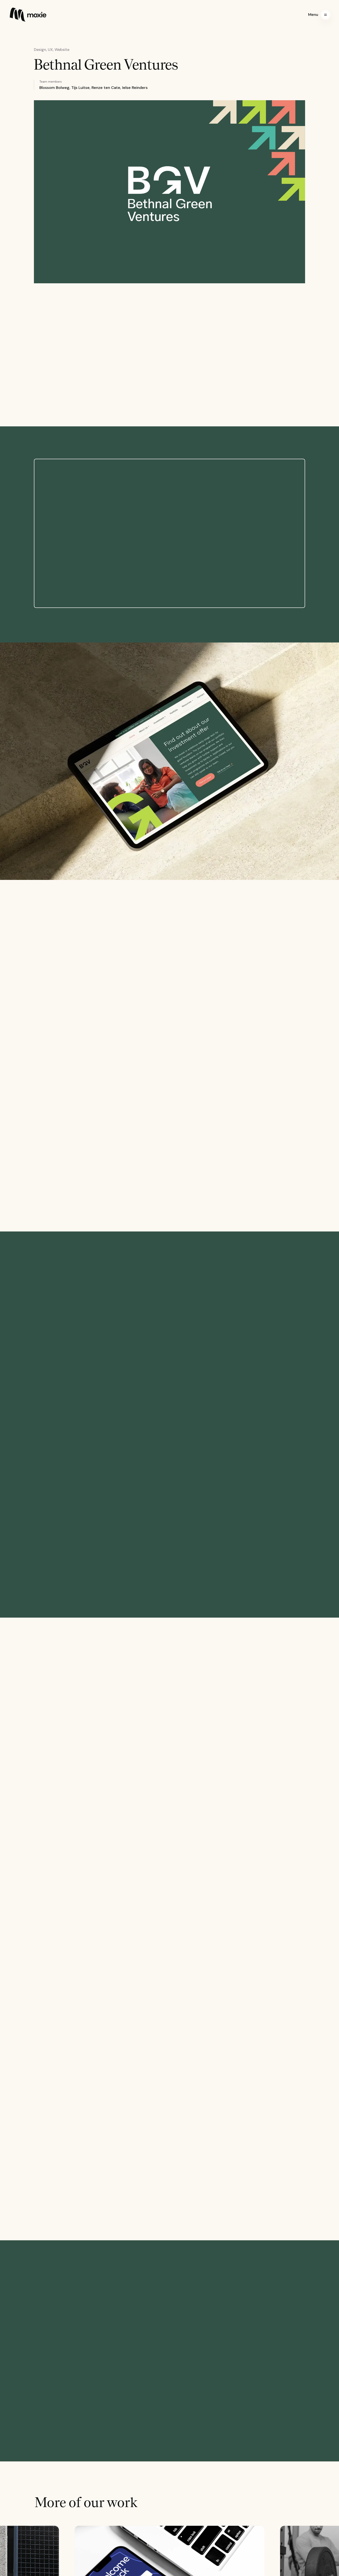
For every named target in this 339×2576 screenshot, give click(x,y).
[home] (28, 15)
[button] (319, 15)
